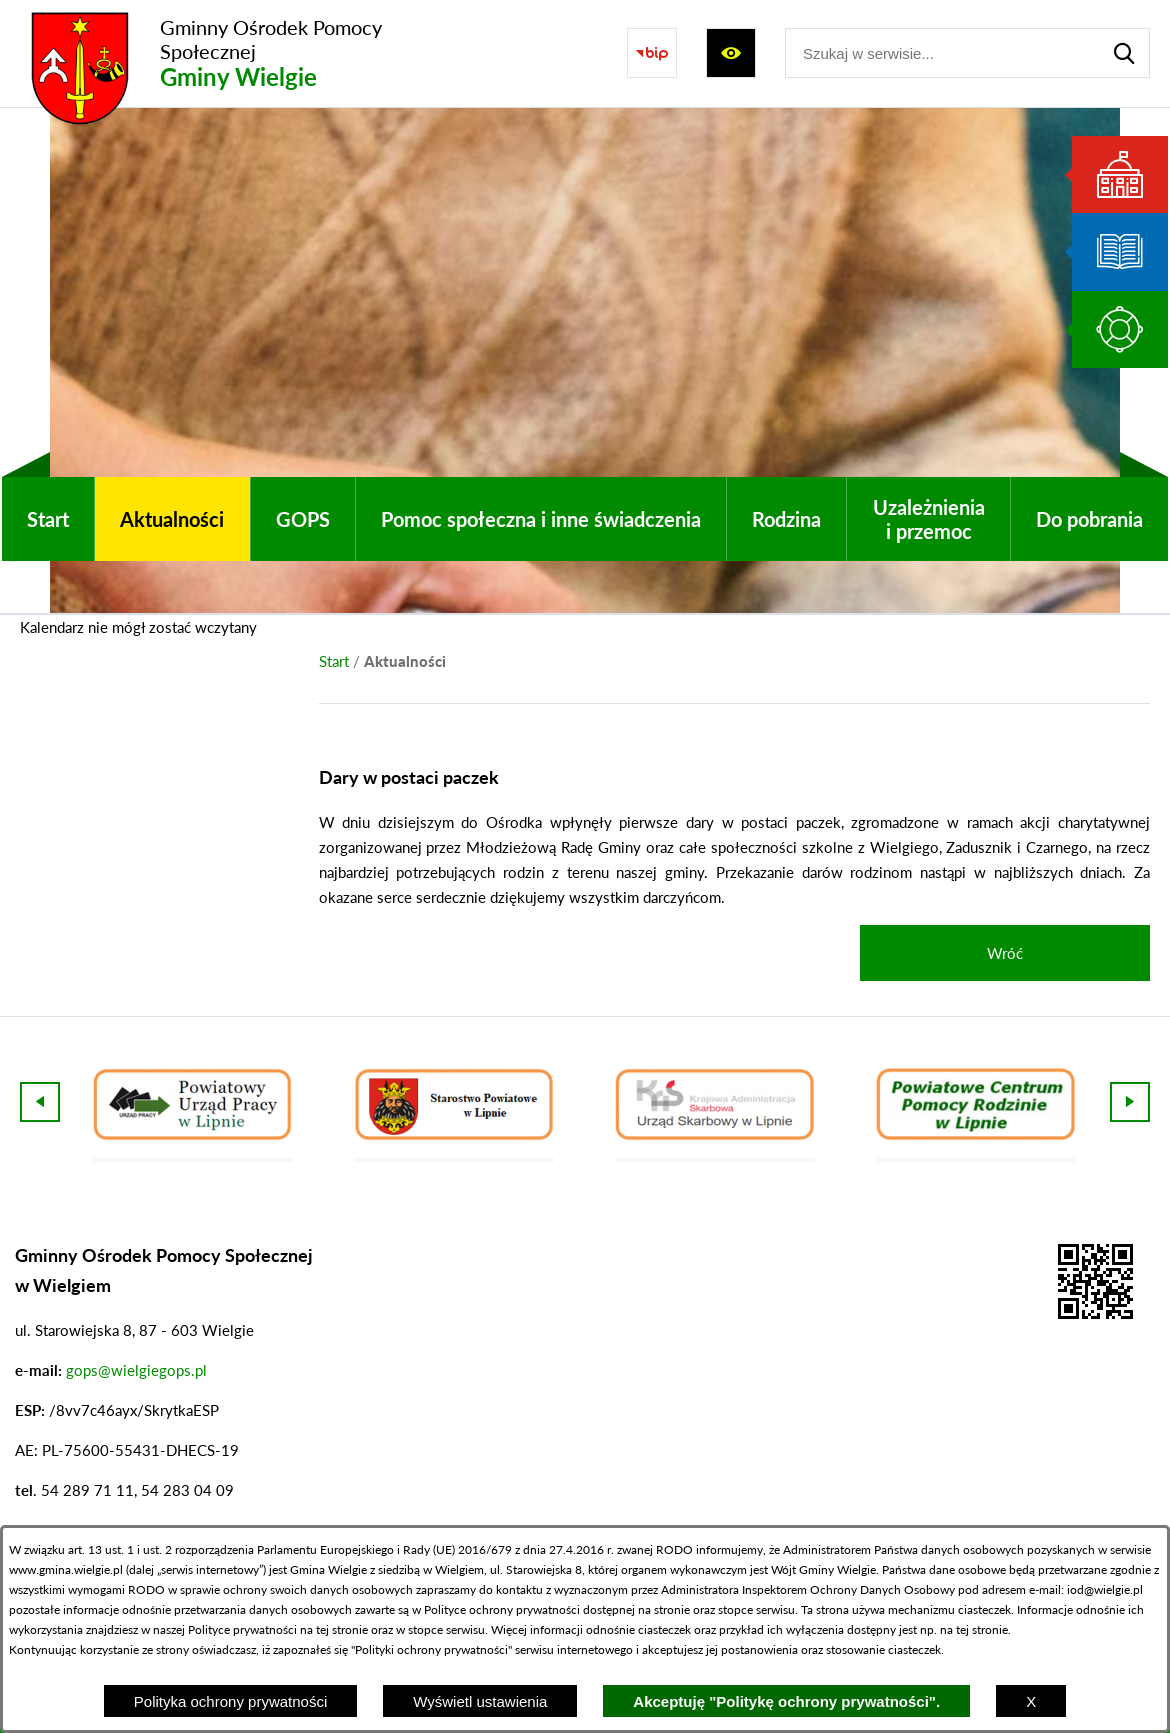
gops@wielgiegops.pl (136, 1370)
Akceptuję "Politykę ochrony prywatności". (786, 1701)
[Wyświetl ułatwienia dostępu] (731, 53)
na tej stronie (334, 1629)
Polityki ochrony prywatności (431, 1649)
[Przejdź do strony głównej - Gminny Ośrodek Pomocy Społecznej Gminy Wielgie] (235, 53)
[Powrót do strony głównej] (334, 661)
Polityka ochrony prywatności (230, 1701)
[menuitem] (48, 519)
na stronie (664, 1609)
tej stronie (982, 1629)
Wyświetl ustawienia (480, 1701)
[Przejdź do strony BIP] (652, 53)
